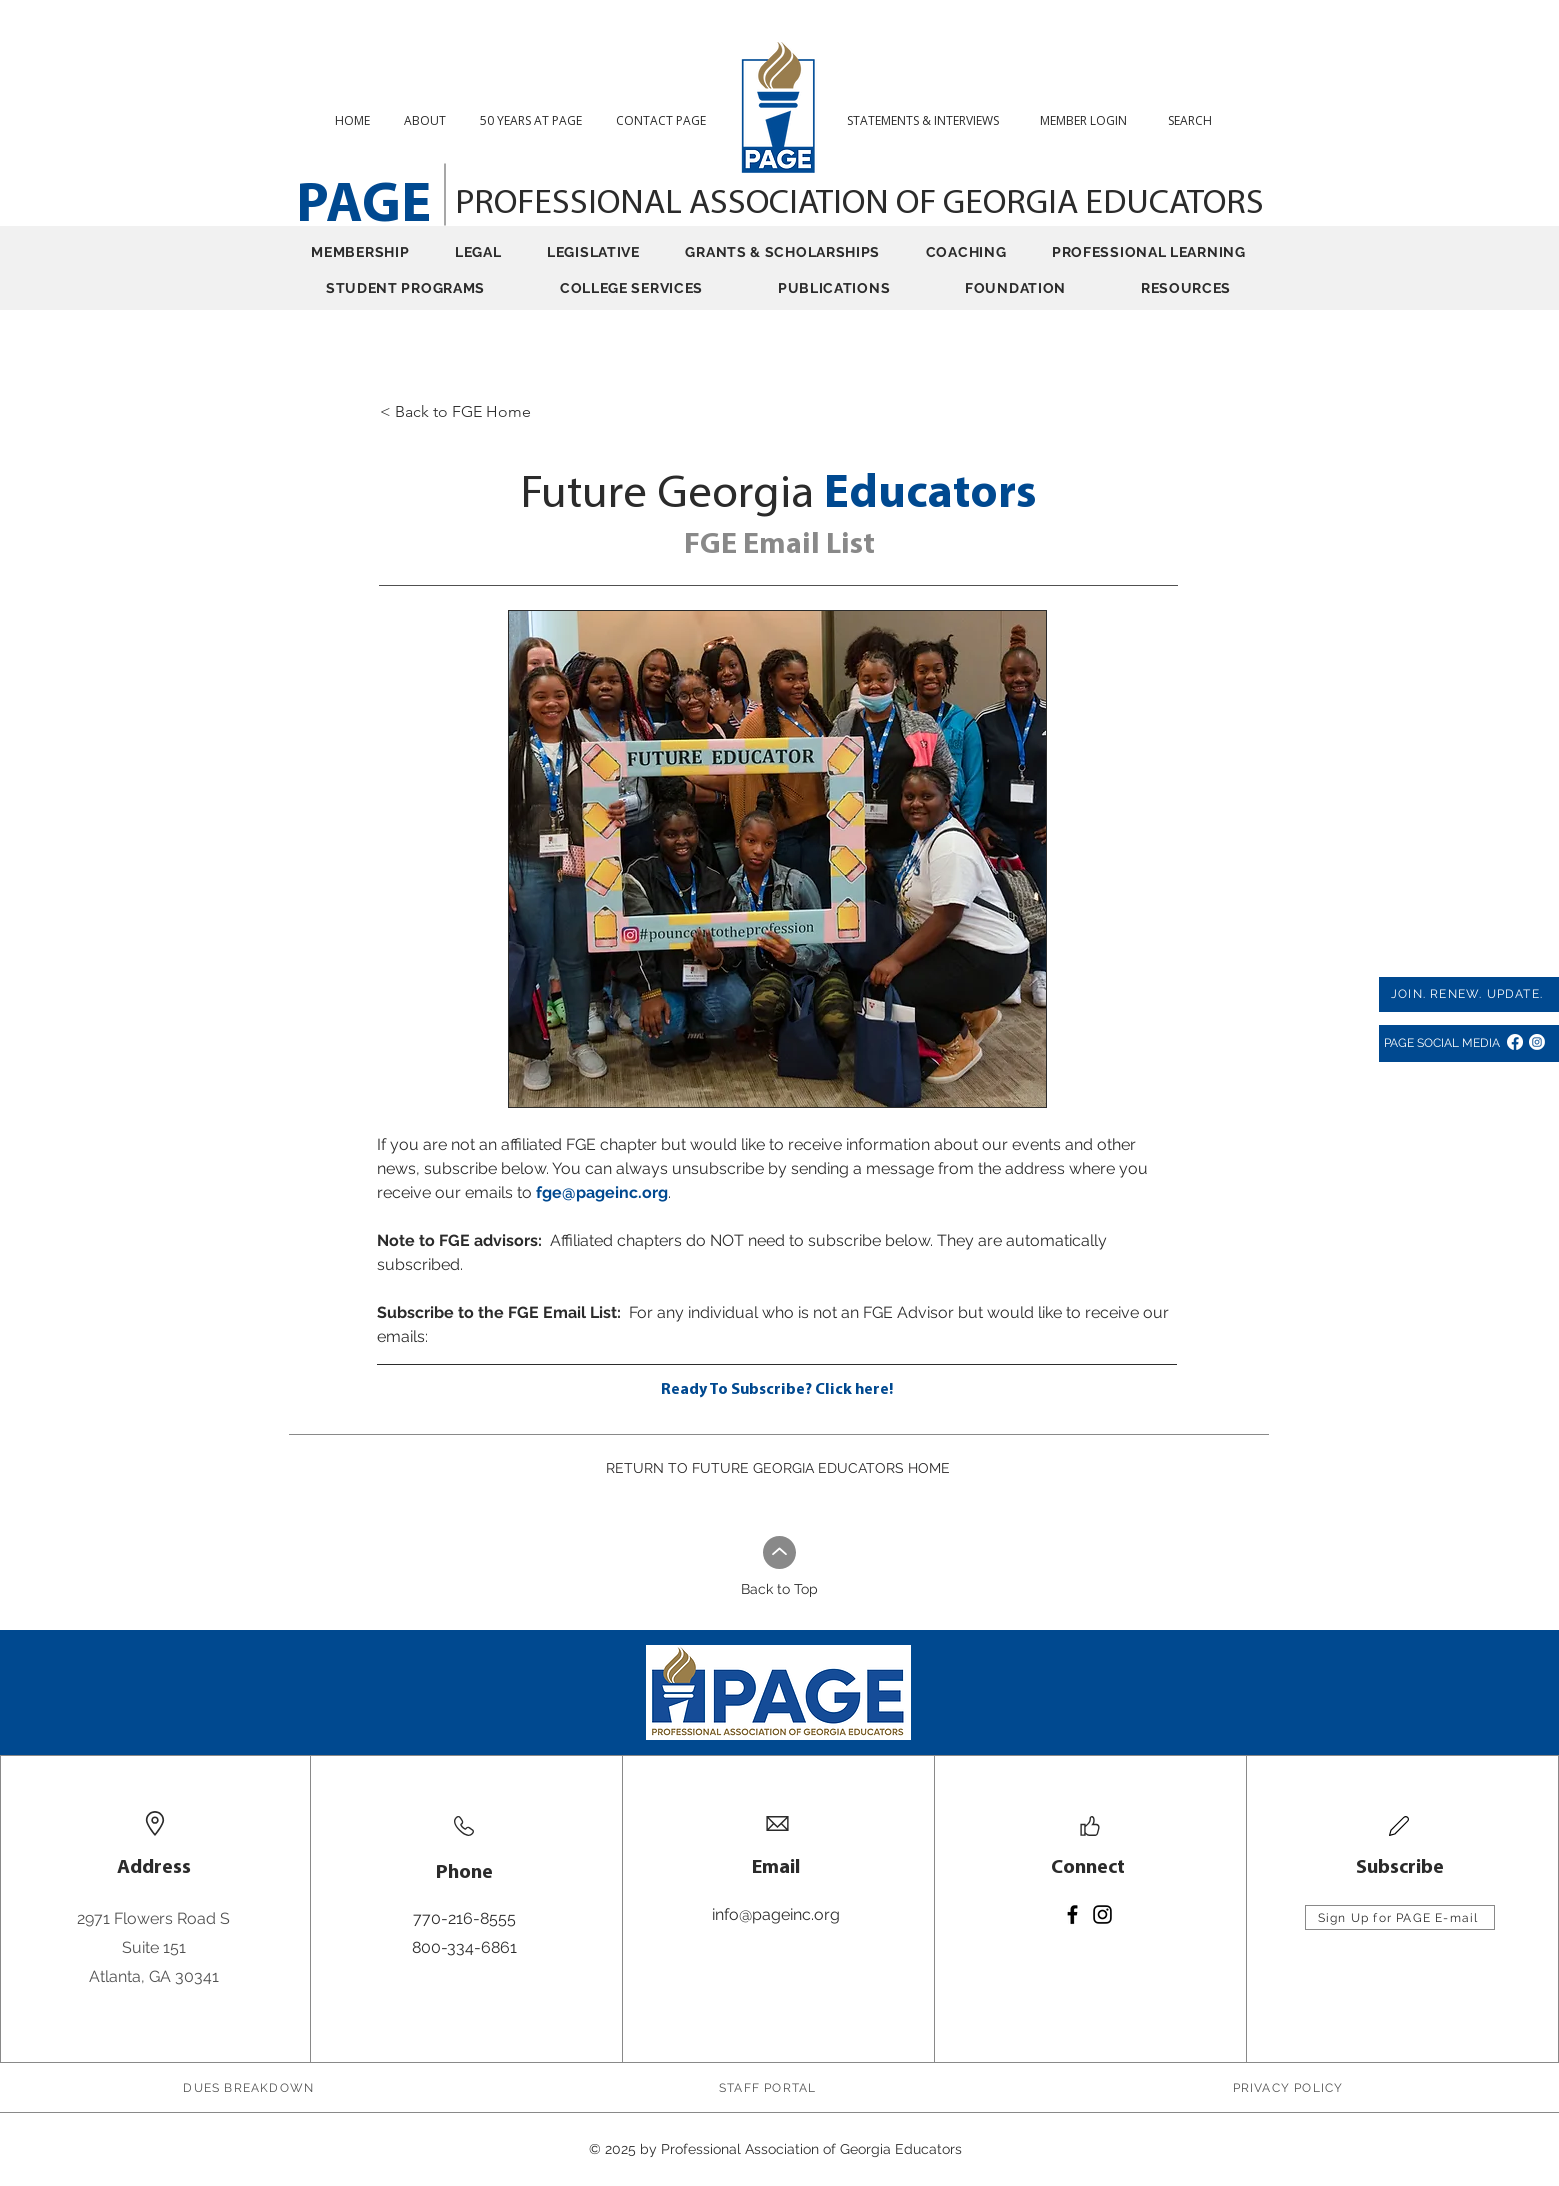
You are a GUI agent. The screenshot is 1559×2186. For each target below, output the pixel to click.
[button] (1197, 120)
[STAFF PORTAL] (769, 2088)
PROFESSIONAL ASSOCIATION (675, 204)
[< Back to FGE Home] (536, 412)
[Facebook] (1515, 1042)
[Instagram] (1537, 1042)
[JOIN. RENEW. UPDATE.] (1469, 994)
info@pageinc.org (776, 1914)
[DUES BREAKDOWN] (250, 2088)
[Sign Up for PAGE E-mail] (1400, 1917)
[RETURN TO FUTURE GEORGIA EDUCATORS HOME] (778, 1468)
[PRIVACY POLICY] (1289, 2088)
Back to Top (779, 1589)
